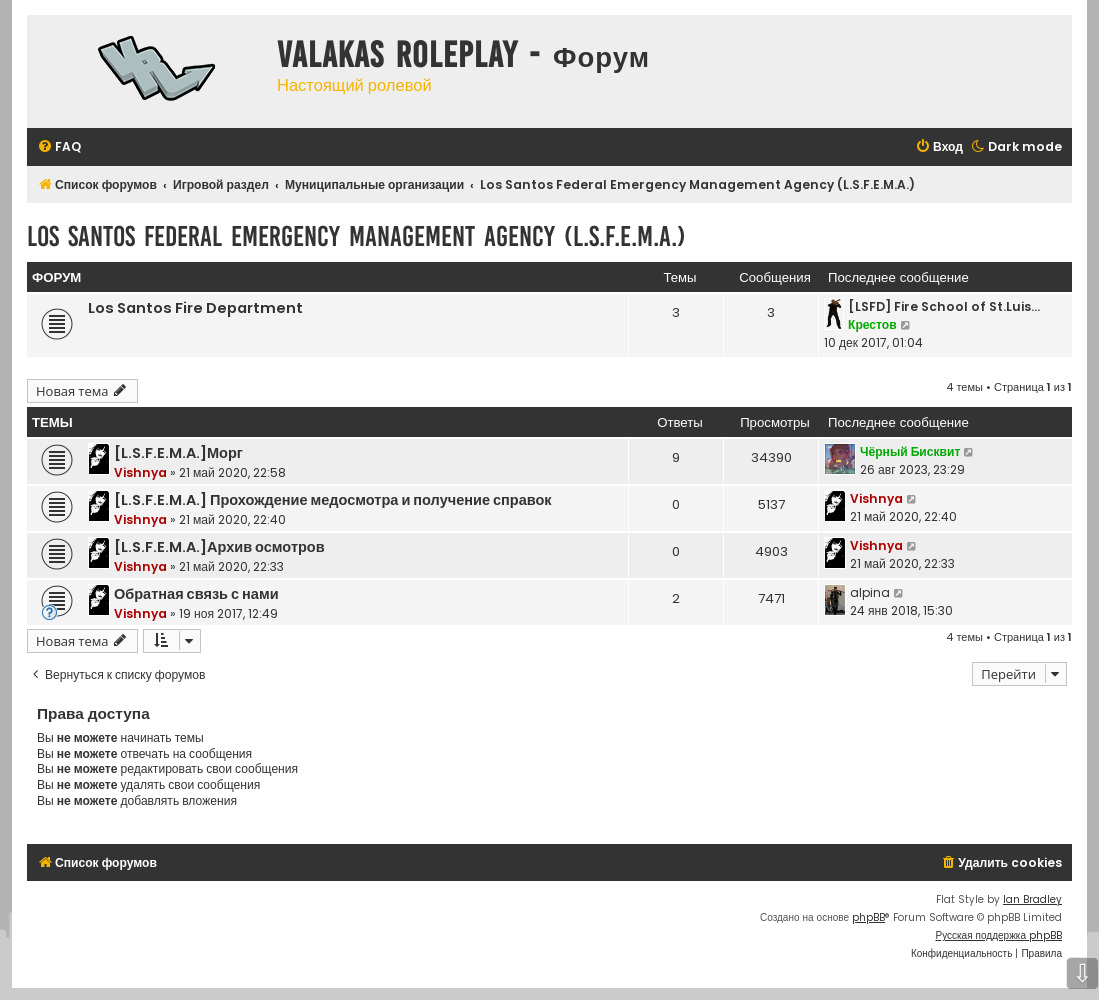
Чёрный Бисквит (910, 451)
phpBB (868, 917)
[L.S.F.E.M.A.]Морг (178, 453)
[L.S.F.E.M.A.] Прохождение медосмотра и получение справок (333, 500)
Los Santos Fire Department (195, 308)
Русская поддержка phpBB (998, 935)
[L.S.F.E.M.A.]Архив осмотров (219, 547)
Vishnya (140, 472)
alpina (870, 592)
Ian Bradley (1032, 899)
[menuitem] (59, 147)
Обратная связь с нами (196, 594)
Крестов (872, 324)
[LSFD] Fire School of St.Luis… (944, 306)
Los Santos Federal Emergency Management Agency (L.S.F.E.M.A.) (356, 236)
